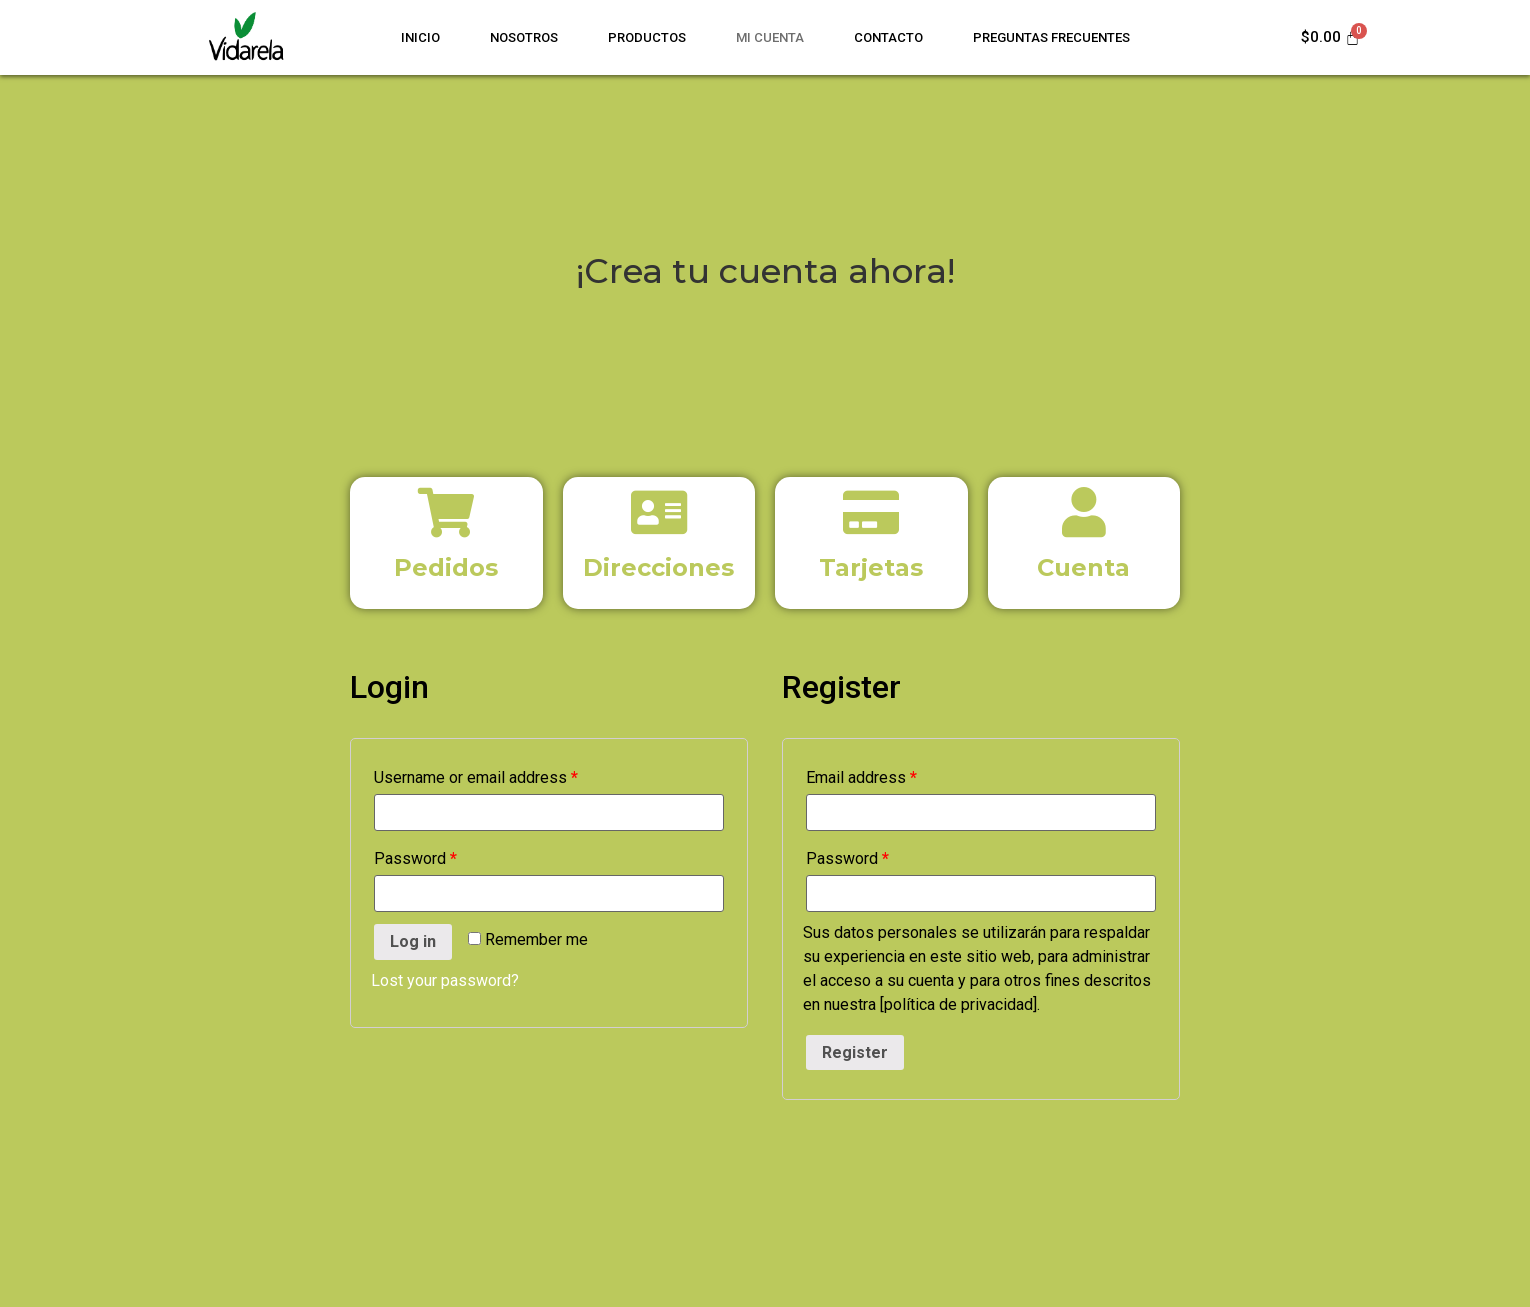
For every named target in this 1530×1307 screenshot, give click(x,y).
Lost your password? (445, 980)
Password (415, 858)
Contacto (888, 37)
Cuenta (1083, 567)
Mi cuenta (770, 37)
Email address (861, 777)
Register (855, 1052)
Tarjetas (871, 567)
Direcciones (658, 567)
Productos (647, 37)
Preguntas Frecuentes (1051, 37)
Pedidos (446, 567)
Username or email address (476, 777)
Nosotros (524, 37)
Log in (413, 941)
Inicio (420, 37)
